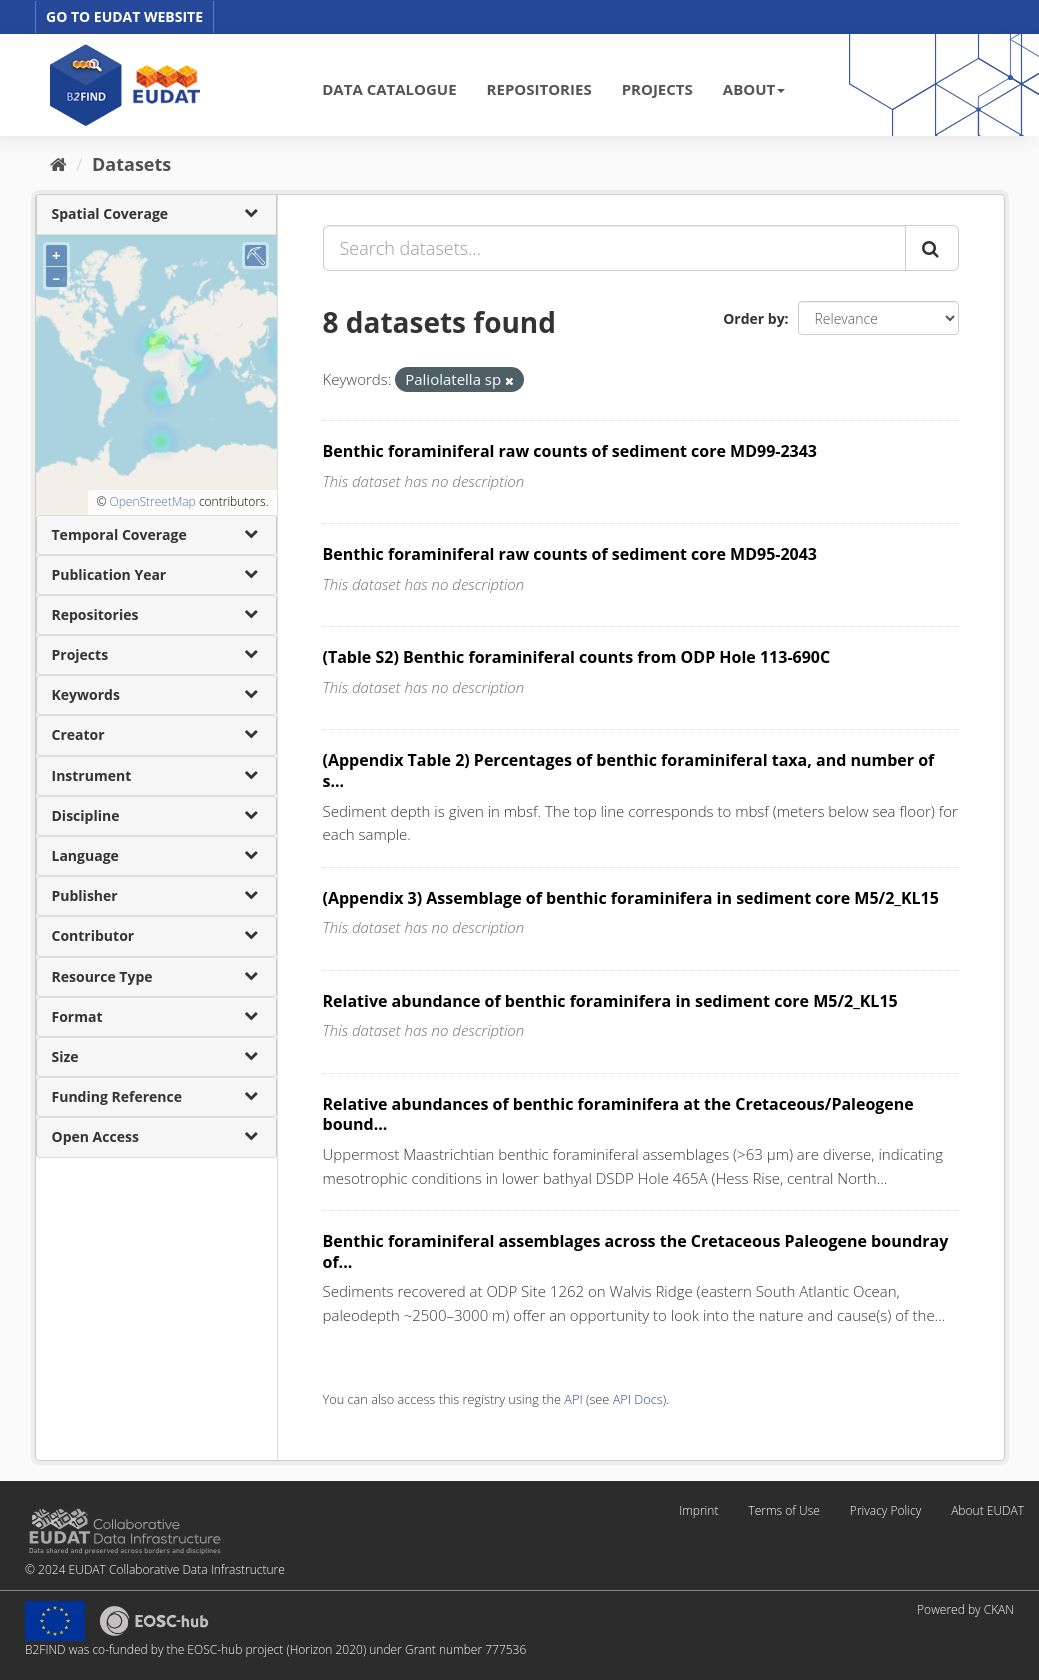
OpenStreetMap (152, 501)
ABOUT (754, 89)
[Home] (58, 164)
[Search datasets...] (614, 248)
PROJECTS (657, 89)
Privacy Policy (885, 1510)
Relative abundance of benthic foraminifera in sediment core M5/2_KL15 (610, 1001)
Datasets (131, 164)
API (573, 1399)
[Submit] (932, 248)
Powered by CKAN (965, 1609)
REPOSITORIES (539, 89)
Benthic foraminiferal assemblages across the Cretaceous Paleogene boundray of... (636, 1251)
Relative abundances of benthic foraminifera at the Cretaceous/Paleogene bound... (618, 1114)
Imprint (698, 1510)
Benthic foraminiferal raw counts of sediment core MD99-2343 (570, 451)
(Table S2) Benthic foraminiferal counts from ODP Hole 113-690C (577, 657)
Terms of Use (783, 1510)
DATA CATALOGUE (389, 89)
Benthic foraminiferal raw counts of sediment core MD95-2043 (570, 554)
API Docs (638, 1399)
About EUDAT (987, 1510)
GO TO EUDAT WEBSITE (124, 16)
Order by (753, 318)
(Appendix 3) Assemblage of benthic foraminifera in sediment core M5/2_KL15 (631, 898)
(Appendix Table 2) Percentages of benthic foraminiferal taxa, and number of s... (629, 770)
